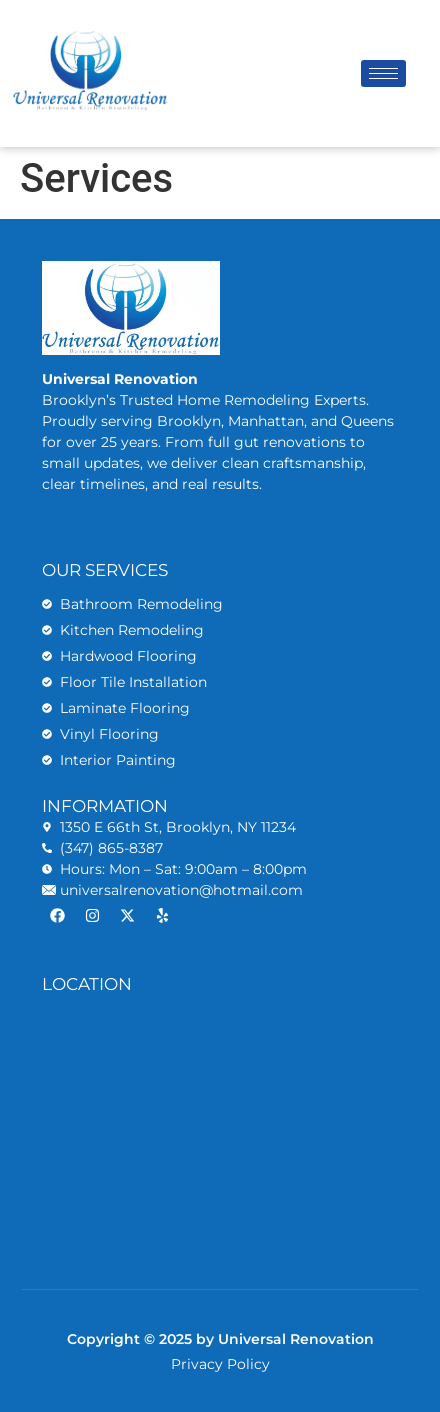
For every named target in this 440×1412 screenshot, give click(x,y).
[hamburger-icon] (383, 73)
